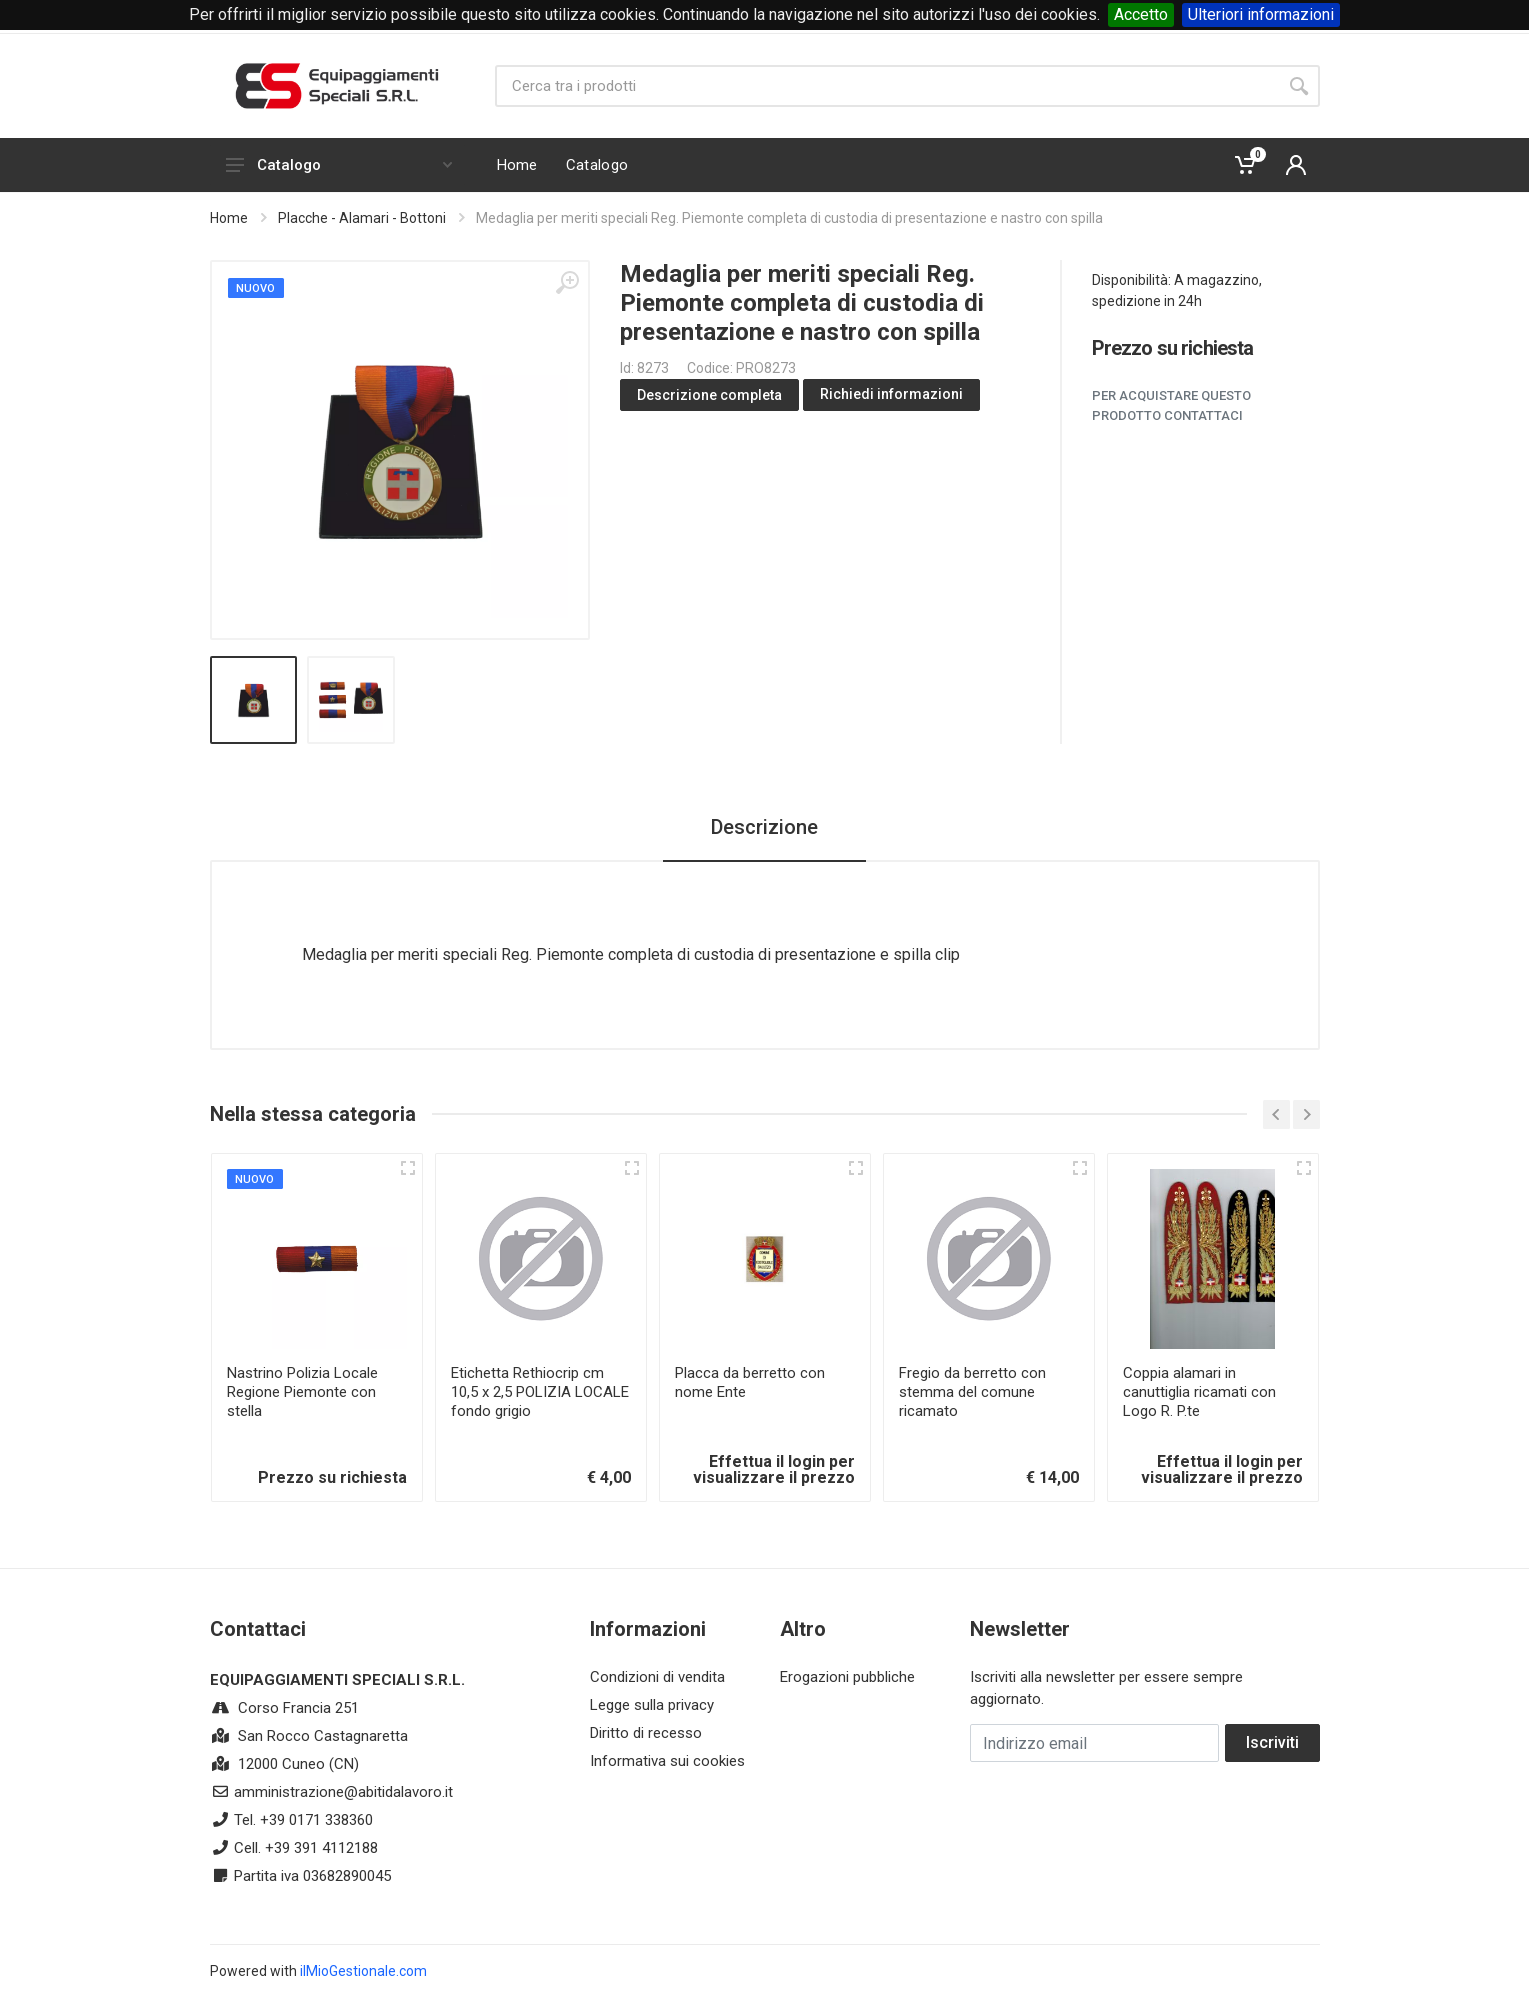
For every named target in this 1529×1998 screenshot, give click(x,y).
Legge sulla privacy (652, 1705)
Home (229, 218)
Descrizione (764, 827)
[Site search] (886, 86)
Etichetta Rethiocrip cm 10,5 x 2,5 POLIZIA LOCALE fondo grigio (540, 1392)
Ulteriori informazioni (1261, 14)
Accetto (1141, 14)
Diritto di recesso (646, 1733)
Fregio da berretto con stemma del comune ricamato (972, 1392)
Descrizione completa (709, 395)
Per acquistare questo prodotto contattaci (1171, 405)
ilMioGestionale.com (363, 1971)
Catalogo (339, 165)
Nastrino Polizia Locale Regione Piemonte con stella (302, 1392)
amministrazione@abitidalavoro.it (343, 1792)
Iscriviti (1272, 1742)
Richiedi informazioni (891, 394)
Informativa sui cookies (667, 1761)
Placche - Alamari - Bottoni (362, 218)
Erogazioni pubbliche (847, 1677)
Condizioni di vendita (657, 1677)
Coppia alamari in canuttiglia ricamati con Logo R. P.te (1199, 1392)
